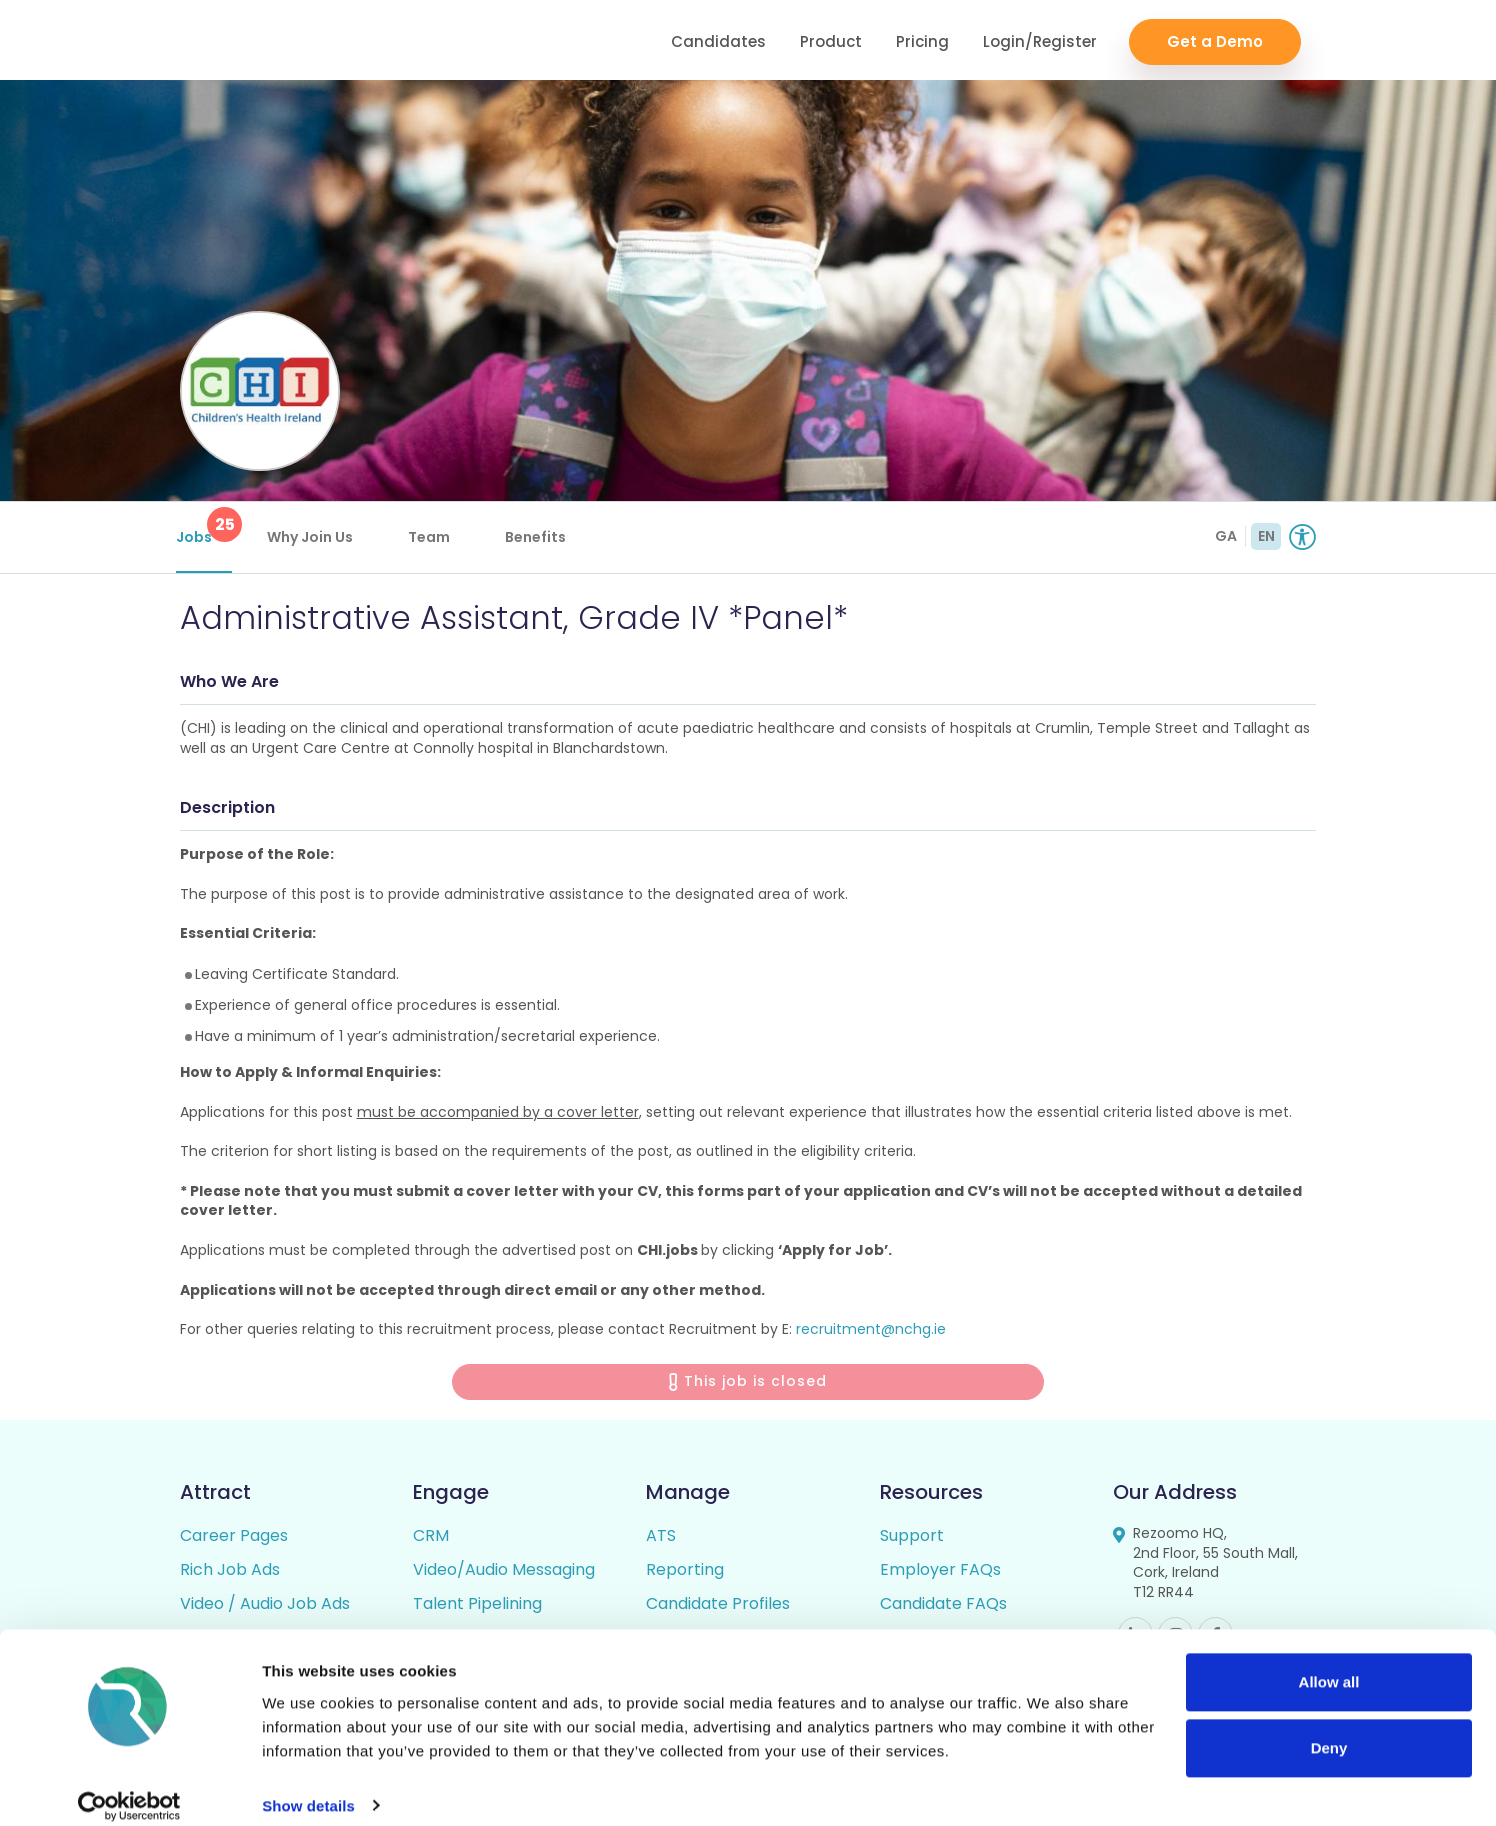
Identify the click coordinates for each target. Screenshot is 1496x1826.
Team (433, 537)
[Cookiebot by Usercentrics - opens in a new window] (129, 1787)
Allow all (1329, 1663)
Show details (308, 1786)
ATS (661, 1539)
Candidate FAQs (943, 1607)
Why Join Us (314, 537)
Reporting (685, 1573)
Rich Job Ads (230, 1573)
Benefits (539, 537)
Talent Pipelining (477, 1607)
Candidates (718, 40)
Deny (1329, 1728)
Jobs (208, 527)
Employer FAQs (940, 1573)
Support (912, 1539)
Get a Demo (1215, 40)
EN (1266, 536)
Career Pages (234, 1539)
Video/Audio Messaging (504, 1573)
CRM (431, 1539)
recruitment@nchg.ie (871, 1334)
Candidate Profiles (718, 1607)
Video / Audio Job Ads (265, 1607)
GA (1226, 536)
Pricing (922, 40)
